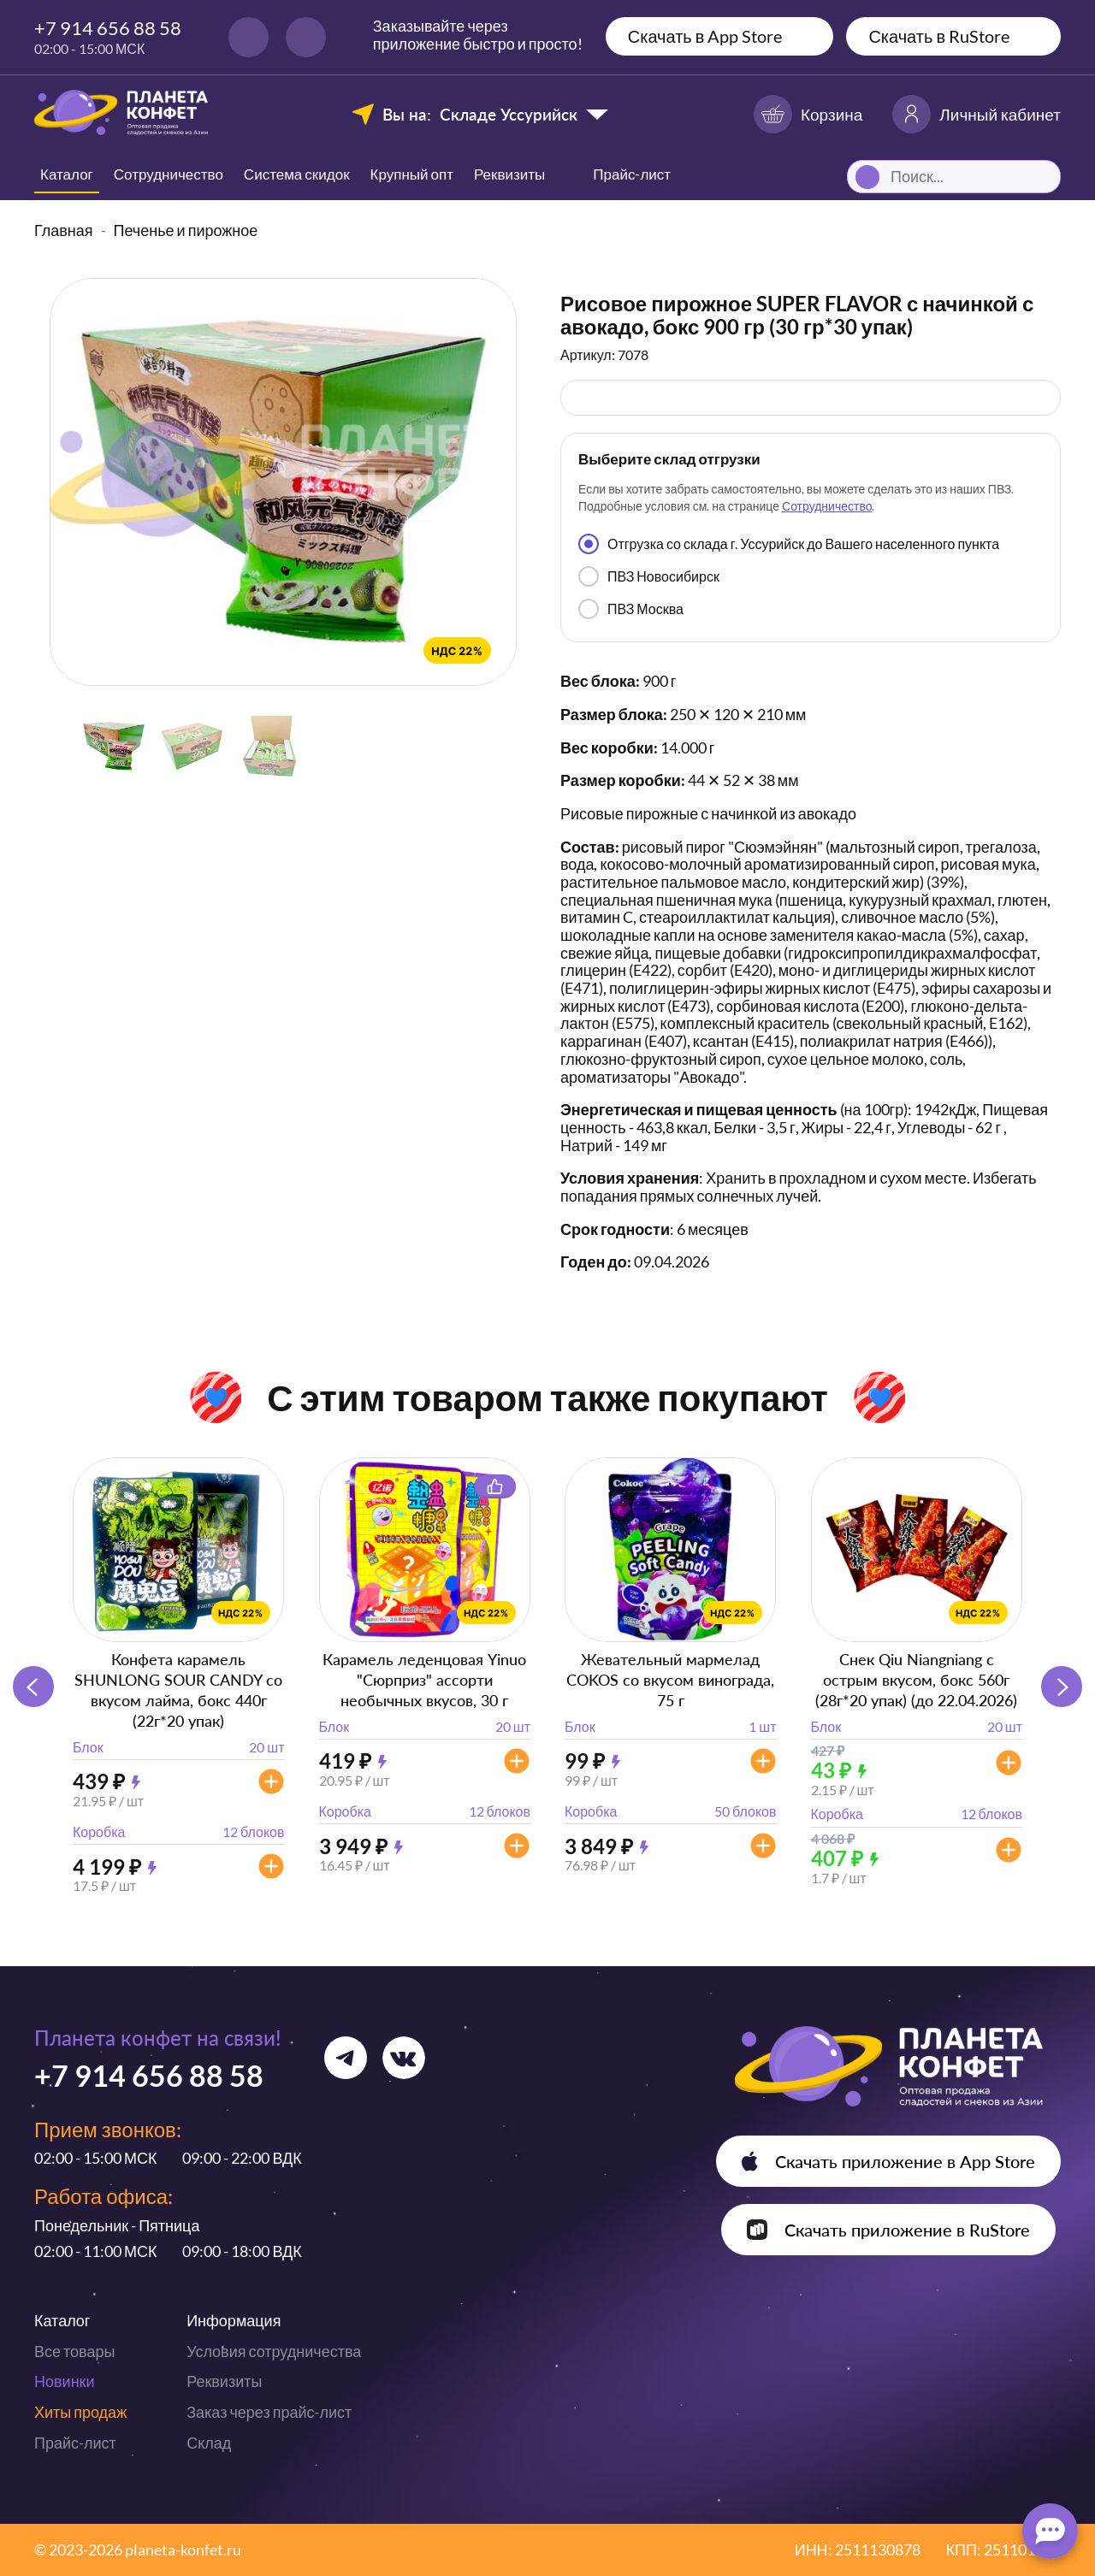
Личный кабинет (976, 114)
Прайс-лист (75, 2442)
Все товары (74, 2351)
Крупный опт (411, 174)
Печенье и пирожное (186, 230)
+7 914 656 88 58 (107, 27)
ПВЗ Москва (631, 609)
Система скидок (297, 174)
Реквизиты (509, 174)
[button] (1061, 1686)
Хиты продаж (80, 2411)
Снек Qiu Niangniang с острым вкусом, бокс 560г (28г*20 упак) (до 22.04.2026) (916, 1680)
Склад (208, 2442)
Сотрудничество (168, 174)
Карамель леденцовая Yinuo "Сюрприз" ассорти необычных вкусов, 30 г (424, 1680)
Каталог (66, 174)
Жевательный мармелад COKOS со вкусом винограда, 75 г (670, 1680)
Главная (63, 230)
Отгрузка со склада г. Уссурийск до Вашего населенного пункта (788, 544)
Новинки (64, 2381)
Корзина (808, 114)
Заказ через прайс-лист (269, 2411)
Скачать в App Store (705, 36)
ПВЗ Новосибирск (648, 576)
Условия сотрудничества (273, 2351)
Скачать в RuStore (938, 36)
